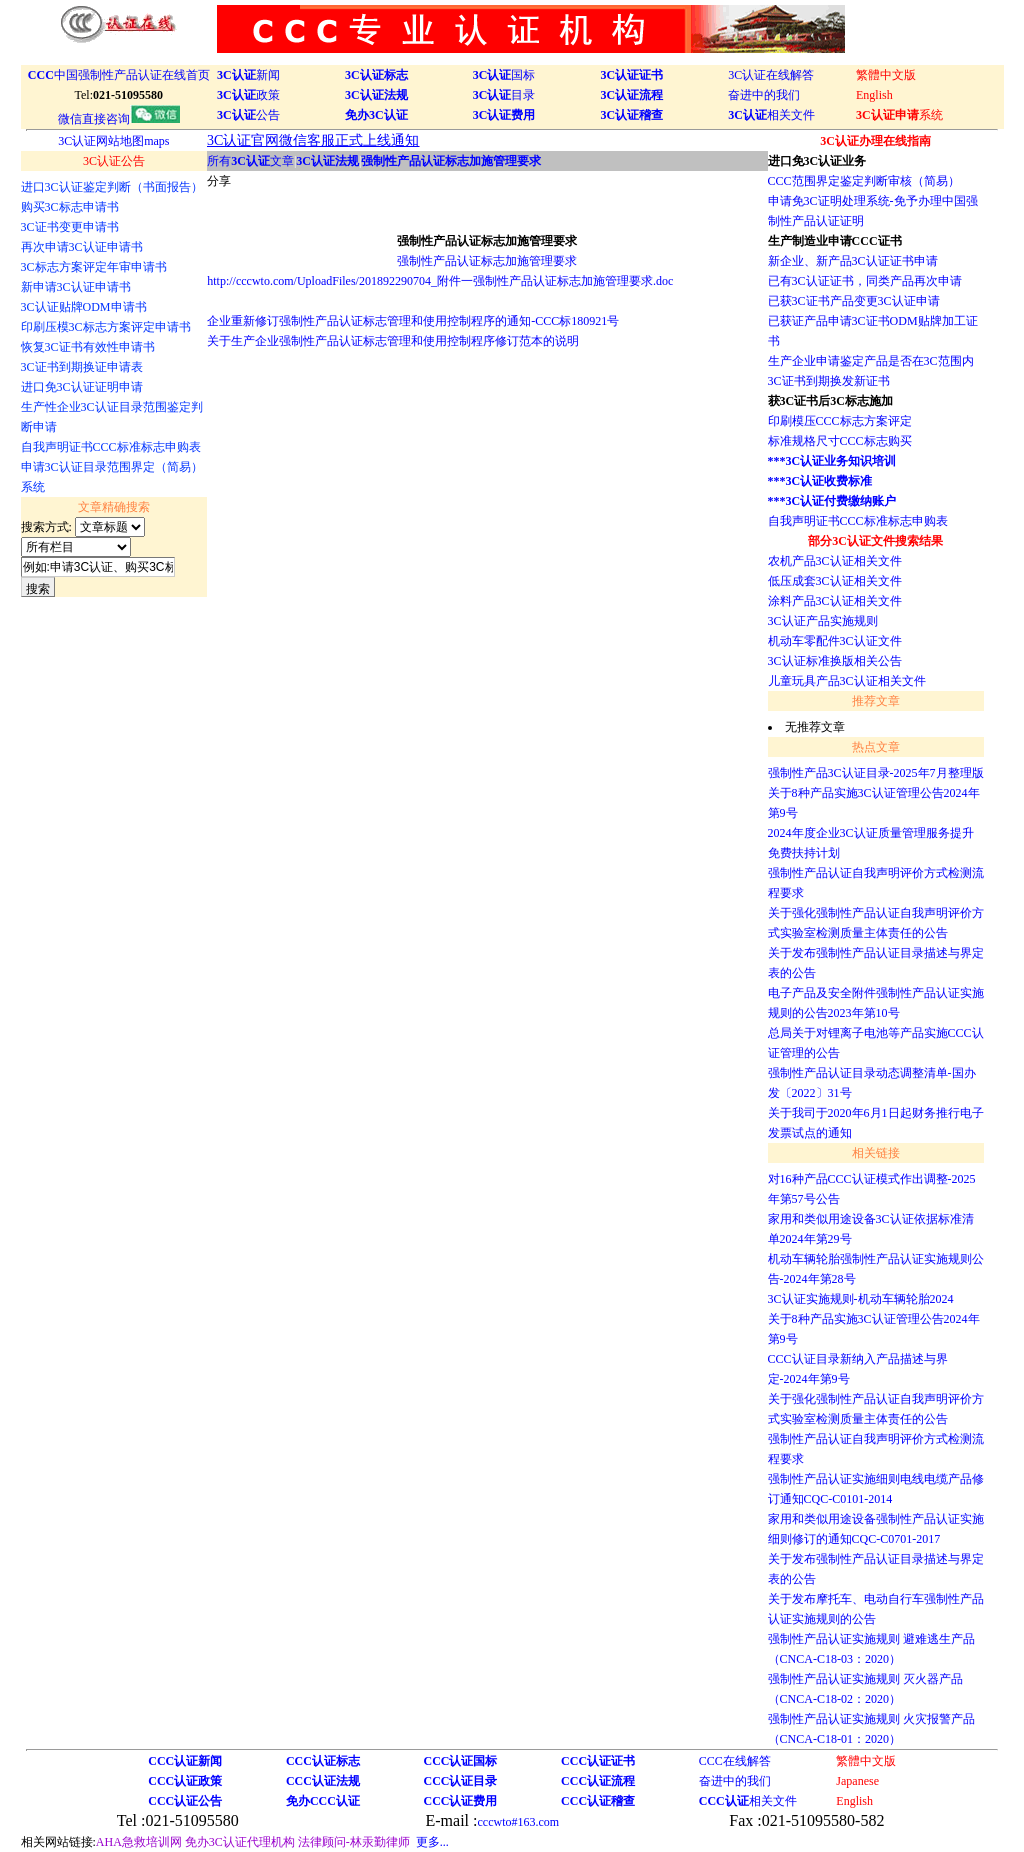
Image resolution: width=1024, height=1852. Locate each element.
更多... (432, 1842)
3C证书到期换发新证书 (829, 381)
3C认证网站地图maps (113, 141)
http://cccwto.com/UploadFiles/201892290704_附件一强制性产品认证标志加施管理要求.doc (440, 281)
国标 (504, 75)
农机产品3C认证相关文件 (835, 561)
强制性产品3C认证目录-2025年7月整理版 (876, 773)
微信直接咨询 (119, 119)
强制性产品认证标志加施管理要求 (487, 261)
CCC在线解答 (735, 1761)
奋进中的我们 (764, 95)
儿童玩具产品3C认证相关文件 (847, 681)
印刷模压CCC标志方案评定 (840, 421)
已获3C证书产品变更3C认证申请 (854, 301)
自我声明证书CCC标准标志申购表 (858, 521)
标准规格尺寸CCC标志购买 (840, 441)
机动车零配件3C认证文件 (835, 641)
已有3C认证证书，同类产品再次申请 (865, 281)
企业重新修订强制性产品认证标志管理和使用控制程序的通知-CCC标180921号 (413, 321)
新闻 (248, 75)
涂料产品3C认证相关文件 (835, 601)
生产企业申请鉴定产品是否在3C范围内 (871, 361)
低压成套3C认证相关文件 (835, 581)
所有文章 (250, 161)
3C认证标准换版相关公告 (835, 661)
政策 (248, 95)
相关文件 (771, 115)
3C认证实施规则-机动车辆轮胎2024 (861, 1299)
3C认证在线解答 (771, 75)
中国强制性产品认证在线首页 (119, 75)
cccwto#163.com (518, 1822)
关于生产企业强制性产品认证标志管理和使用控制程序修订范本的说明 (393, 341)
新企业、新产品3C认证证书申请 (853, 261)
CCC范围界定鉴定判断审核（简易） (864, 181)
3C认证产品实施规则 (823, 621)
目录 (504, 95)
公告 (248, 115)
